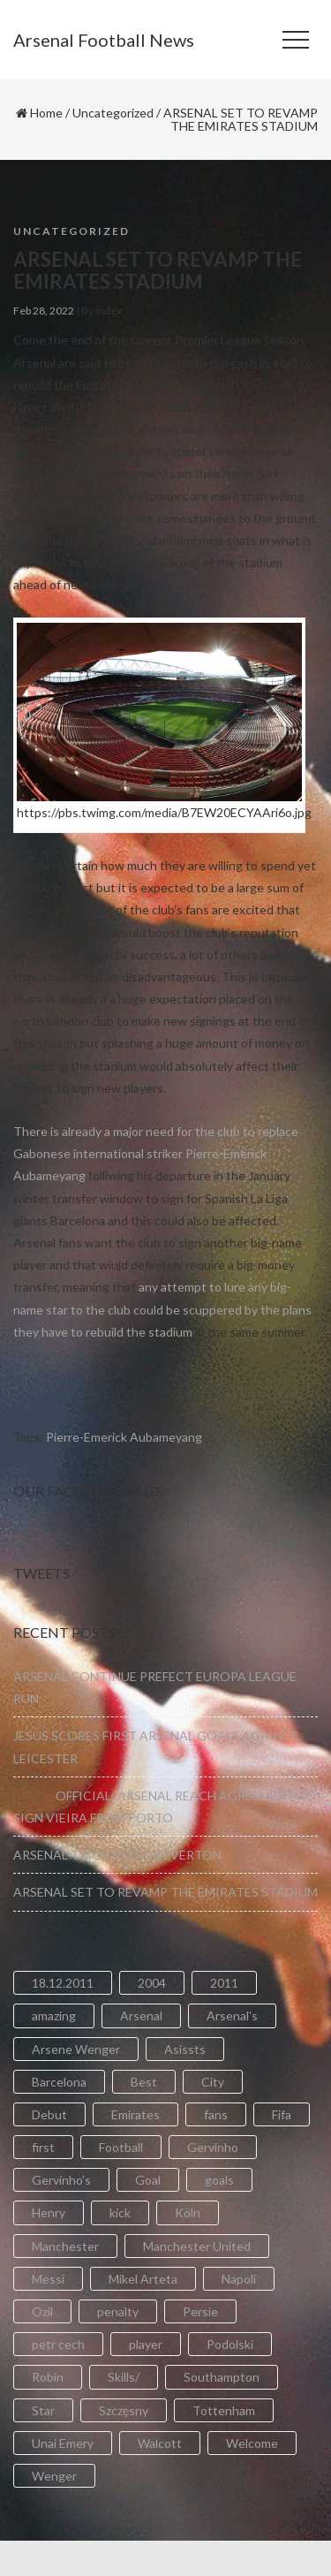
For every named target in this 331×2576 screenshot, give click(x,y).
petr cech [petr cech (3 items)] (58, 2344)
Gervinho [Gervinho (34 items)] (212, 2147)
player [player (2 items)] (145, 2344)
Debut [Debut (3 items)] (49, 2114)
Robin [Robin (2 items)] (48, 2376)
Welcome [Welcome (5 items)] (252, 2443)
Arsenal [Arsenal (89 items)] (141, 2015)
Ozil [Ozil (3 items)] (42, 2311)
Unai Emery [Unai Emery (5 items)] (63, 2443)
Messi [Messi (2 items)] (48, 2278)
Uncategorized (113, 112)
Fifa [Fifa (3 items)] (281, 2114)
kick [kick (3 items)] (120, 2212)
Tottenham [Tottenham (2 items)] (223, 2410)
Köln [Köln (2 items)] (187, 2212)
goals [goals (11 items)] (219, 2179)
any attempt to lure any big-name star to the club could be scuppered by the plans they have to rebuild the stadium (162, 1308)
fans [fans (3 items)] (216, 2114)
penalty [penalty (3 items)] (118, 2311)
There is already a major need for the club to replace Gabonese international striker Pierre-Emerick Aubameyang (155, 1153)
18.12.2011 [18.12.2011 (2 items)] (63, 1982)
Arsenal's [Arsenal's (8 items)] (232, 2015)
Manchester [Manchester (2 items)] (65, 2246)
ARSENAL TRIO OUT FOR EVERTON (117, 1854)
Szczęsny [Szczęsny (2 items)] (123, 2410)
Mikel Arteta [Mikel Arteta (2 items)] (143, 2278)
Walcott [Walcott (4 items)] (160, 2443)
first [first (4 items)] (43, 2147)
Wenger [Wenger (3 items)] (54, 2475)
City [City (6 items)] (212, 2081)
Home (46, 112)
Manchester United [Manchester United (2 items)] (197, 2246)
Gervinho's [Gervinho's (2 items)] (61, 2179)
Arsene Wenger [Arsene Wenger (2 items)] (76, 2049)
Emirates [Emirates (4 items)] (135, 2114)
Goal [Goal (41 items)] (148, 2179)
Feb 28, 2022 (43, 310)
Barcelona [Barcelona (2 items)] (59, 2081)
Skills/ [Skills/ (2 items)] (123, 2376)
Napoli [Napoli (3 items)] (239, 2278)
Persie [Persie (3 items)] (200, 2311)
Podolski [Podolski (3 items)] (230, 2344)
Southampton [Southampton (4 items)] (222, 2376)
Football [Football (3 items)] (121, 2147)
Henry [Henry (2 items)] (48, 2212)
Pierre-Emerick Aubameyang (124, 1436)
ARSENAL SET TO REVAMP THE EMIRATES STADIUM (165, 1891)
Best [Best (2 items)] (144, 2081)
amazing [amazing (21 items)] (54, 2015)
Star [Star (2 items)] (43, 2410)
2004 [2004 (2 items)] (152, 1982)
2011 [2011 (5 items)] (224, 1982)
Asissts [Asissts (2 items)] (185, 2049)
